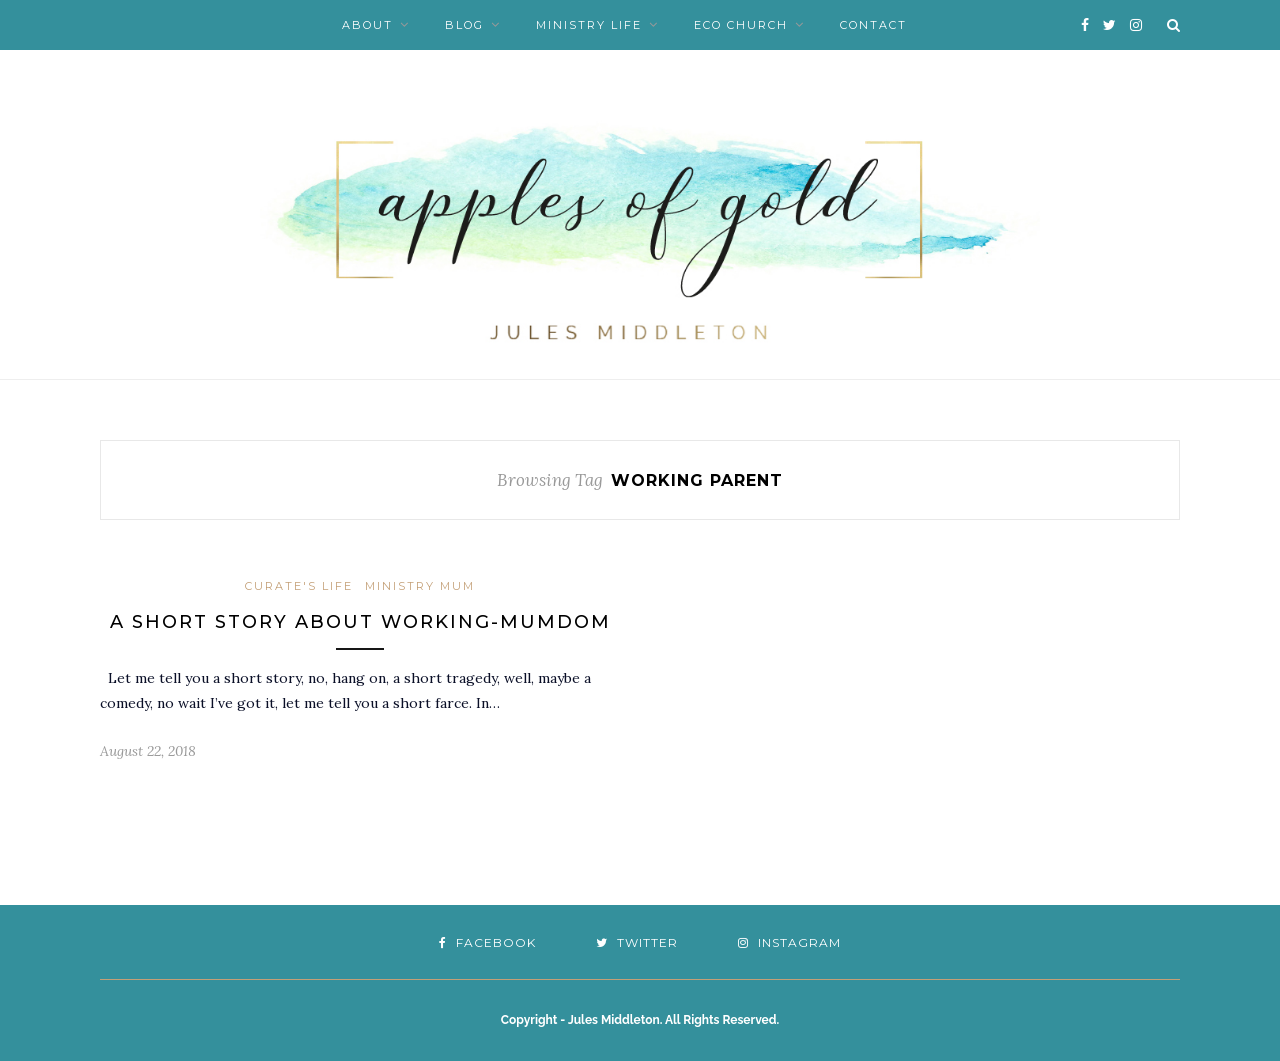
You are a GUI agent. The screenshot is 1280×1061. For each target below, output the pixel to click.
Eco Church (741, 25)
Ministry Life (589, 25)
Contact (873, 25)
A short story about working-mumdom (360, 622)
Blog (464, 25)
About (367, 25)
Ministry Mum (420, 586)
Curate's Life (299, 586)
